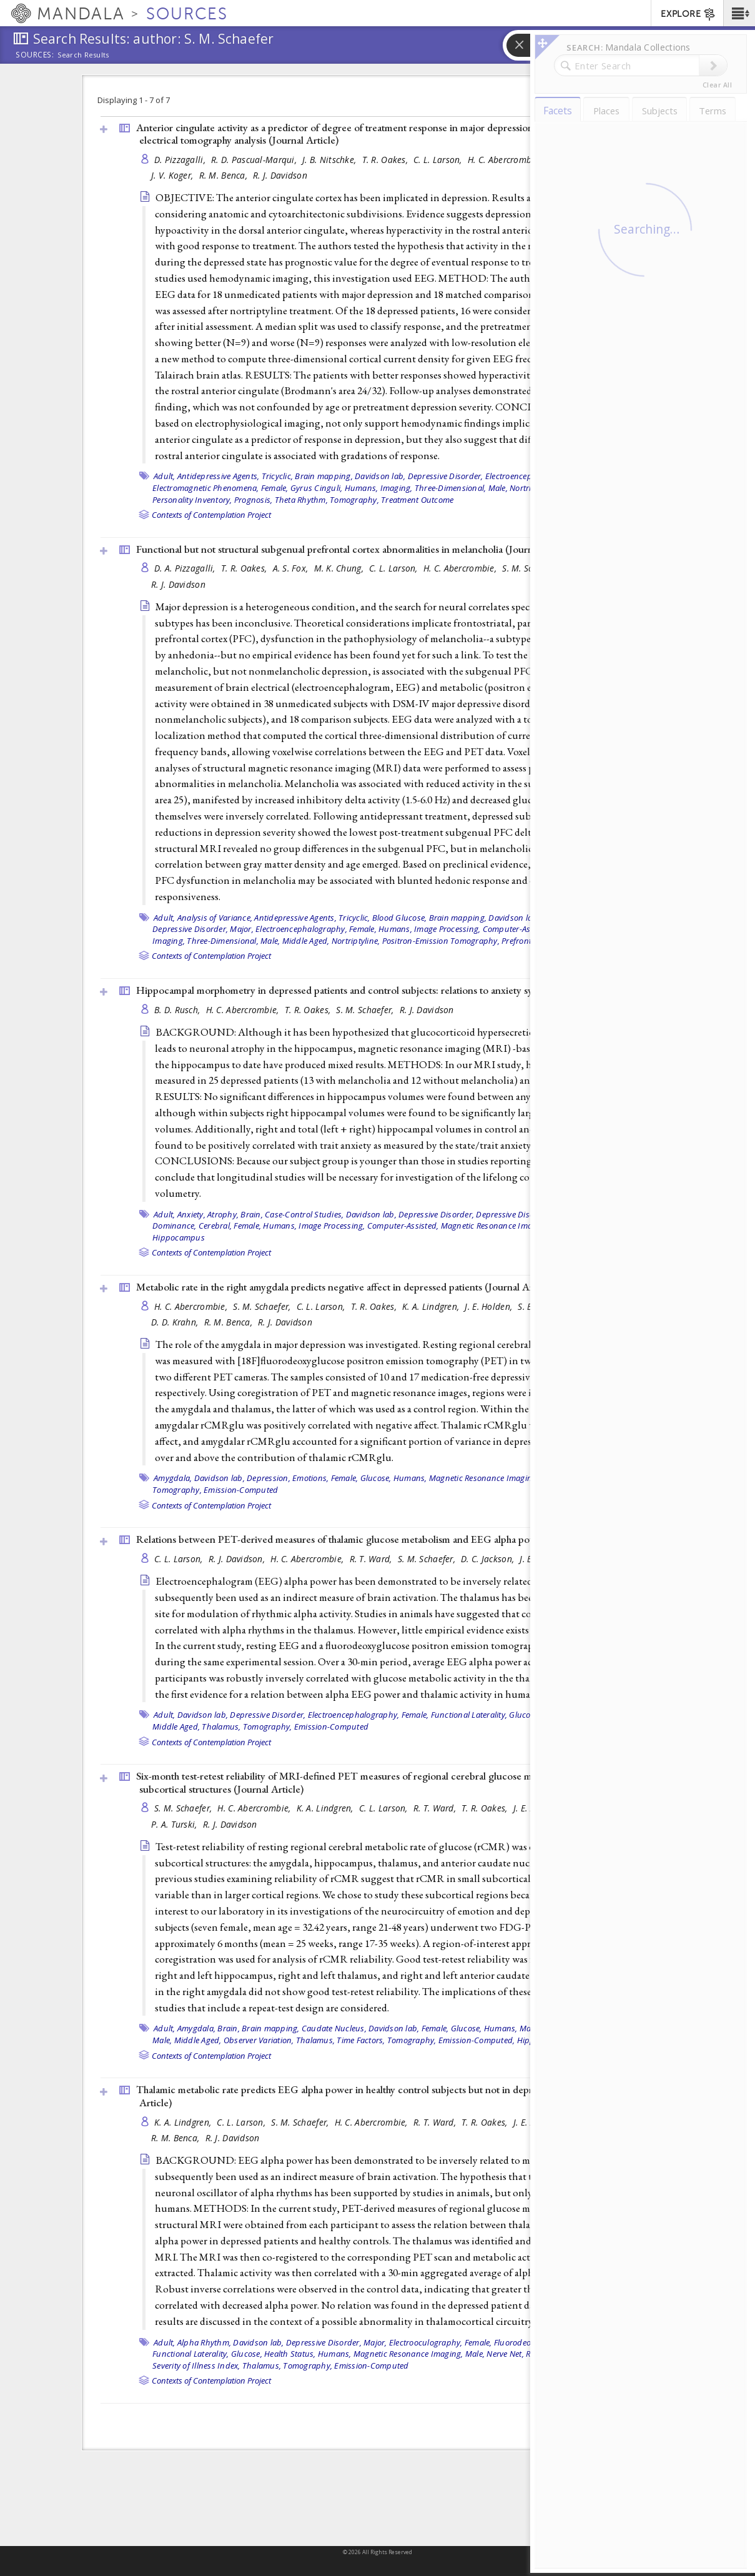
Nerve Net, (505, 2353)
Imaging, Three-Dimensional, (433, 487)
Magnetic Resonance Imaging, (496, 1225)
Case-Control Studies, (304, 1214)
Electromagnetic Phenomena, (205, 487)
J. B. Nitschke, (330, 160)
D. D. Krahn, (176, 1322)
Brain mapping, (324, 476)
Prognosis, (253, 499)
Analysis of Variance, (214, 917)
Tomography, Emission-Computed (215, 1489)
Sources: (35, 55)
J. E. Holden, (490, 1306)
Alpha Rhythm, (204, 2342)
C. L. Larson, (439, 160)
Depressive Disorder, (445, 476)
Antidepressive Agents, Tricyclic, (235, 476)
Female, (275, 487)
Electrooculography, (426, 2342)
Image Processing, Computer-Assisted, (484, 928)
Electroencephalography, (301, 928)
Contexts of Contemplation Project (211, 514)
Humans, (361, 487)
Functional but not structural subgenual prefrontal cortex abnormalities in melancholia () (355, 549)
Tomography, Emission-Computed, (451, 2040)
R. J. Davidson (280, 175)
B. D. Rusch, (178, 1010)
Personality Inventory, (192, 499)
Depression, (268, 1478)
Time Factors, (361, 2040)
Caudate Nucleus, (334, 2028)
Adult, (164, 476)
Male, (498, 487)
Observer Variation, (259, 2040)
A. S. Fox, (292, 568)
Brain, (251, 1214)
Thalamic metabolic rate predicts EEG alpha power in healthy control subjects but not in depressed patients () (382, 2096)
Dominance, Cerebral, (192, 1225)
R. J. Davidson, (238, 1559)
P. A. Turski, (175, 1824)
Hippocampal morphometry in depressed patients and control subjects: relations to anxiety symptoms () (387, 990)
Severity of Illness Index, (196, 2365)
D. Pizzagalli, (181, 160)
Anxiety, (191, 1214)
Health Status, (290, 2353)
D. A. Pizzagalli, (186, 568)
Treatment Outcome (417, 499)
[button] (739, 13)
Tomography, (354, 499)
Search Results (83, 55)
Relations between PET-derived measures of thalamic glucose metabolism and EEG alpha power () (377, 1539)
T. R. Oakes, (386, 160)
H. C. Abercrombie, (505, 160)
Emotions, (310, 1478)
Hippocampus (178, 1237)
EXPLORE (688, 14)
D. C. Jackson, (488, 1559)
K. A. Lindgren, (431, 1306)
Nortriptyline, (356, 940)
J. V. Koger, (173, 175)
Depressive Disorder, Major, (203, 928)
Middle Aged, (306, 940)
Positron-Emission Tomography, (441, 940)
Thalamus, (221, 1726)
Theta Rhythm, (301, 499)
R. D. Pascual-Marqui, (255, 160)
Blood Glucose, (399, 917)
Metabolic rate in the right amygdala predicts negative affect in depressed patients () (345, 1287)
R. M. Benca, (224, 175)
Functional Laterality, (469, 1714)
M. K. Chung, (340, 568)
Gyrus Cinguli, (316, 487)
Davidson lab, (380, 476)
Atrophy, (223, 1214)
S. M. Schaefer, (366, 1010)
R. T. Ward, (372, 1559)
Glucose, (376, 1478)
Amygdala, (173, 1478)
